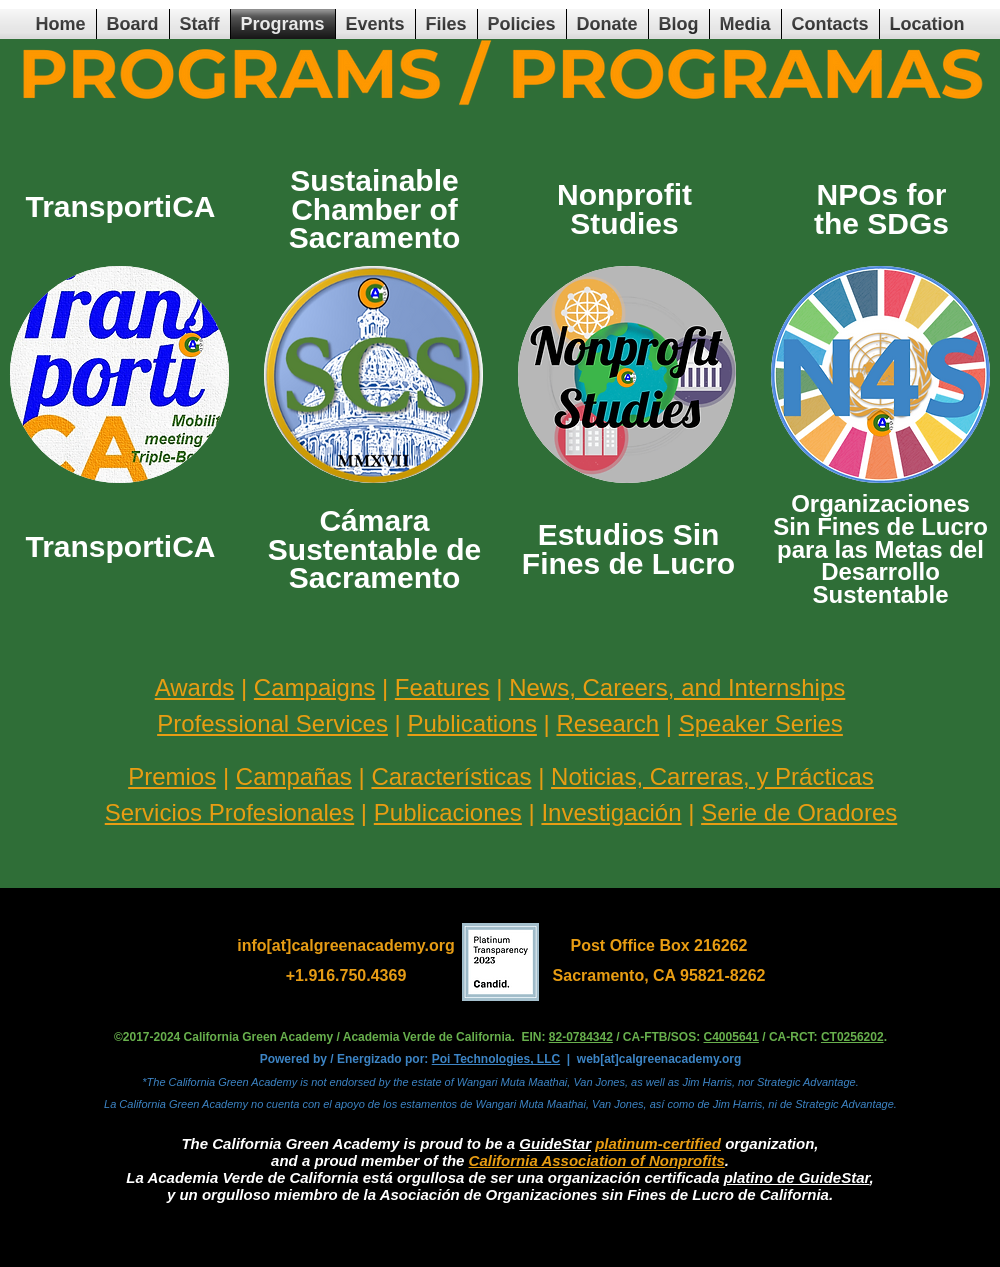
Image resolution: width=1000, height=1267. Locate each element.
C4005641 (731, 1037)
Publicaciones (448, 812)
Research (607, 723)
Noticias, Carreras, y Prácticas (712, 776)
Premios (172, 776)
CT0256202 (852, 1037)
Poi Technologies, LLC (496, 1059)
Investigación (611, 812)
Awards (195, 687)
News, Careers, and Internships (677, 687)
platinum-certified (658, 1143)
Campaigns (314, 687)
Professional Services (272, 723)
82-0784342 (581, 1037)
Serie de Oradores (799, 812)
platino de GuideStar (797, 1177)
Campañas (294, 776)
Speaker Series (761, 723)
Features (442, 687)
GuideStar (555, 1143)
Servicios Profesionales (229, 812)
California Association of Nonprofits (597, 1160)
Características (451, 776)
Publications (471, 723)
